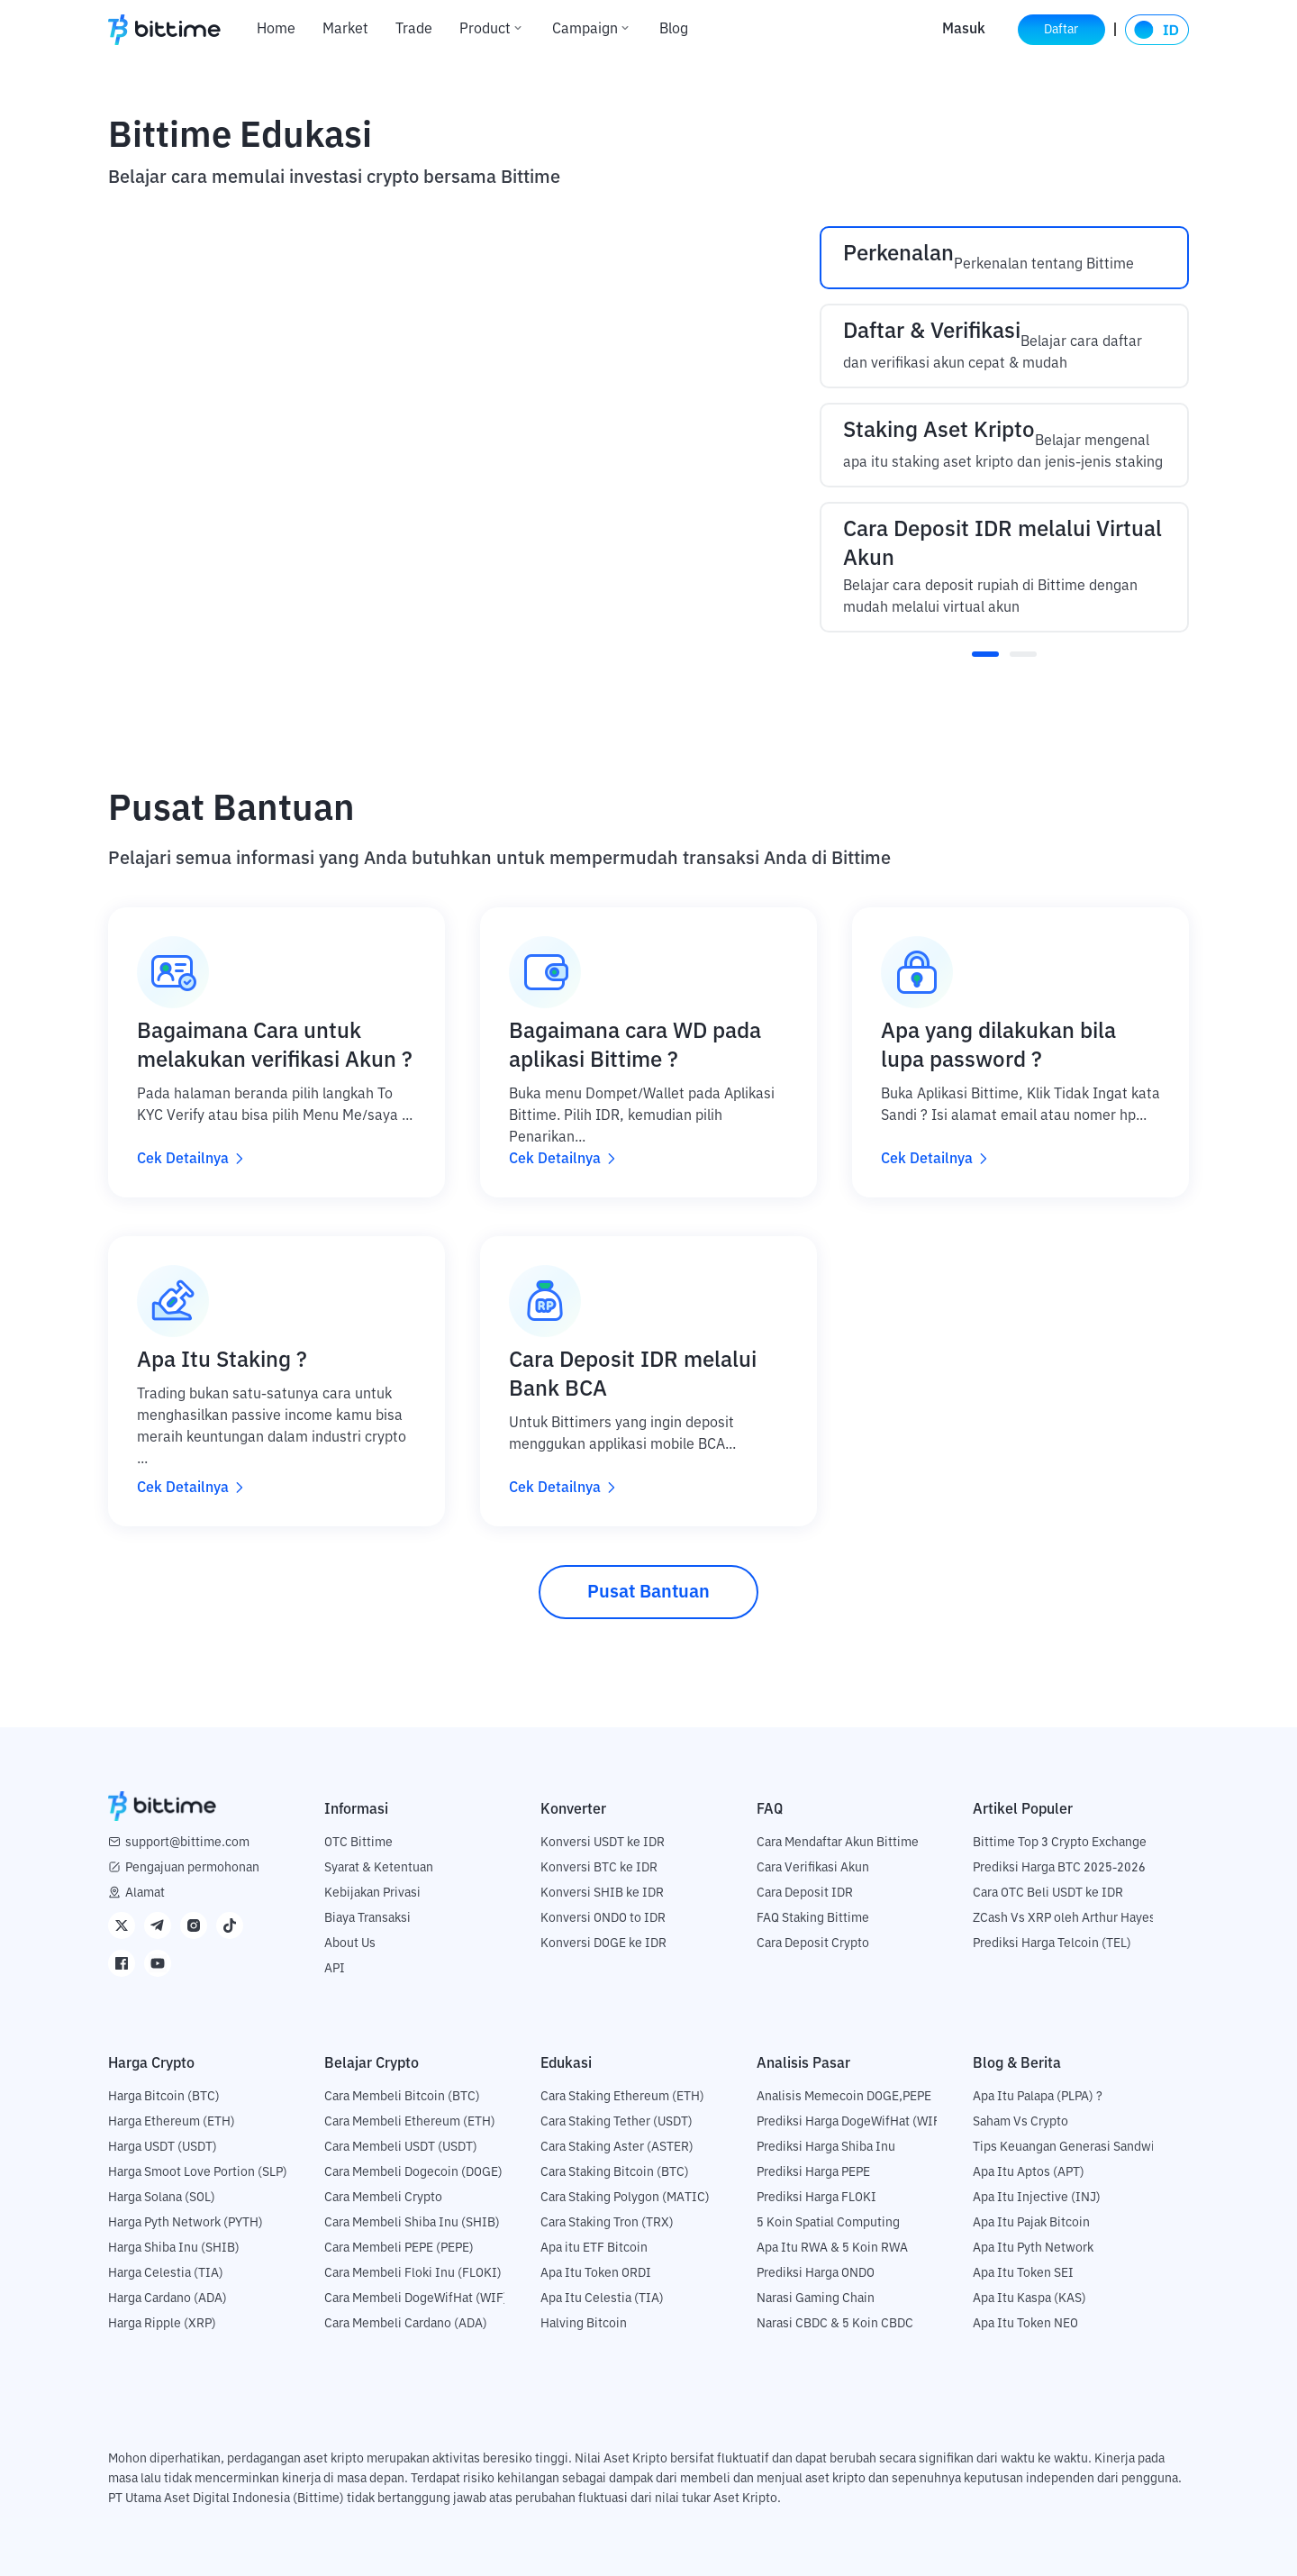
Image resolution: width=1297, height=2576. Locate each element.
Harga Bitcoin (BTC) (164, 2096)
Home (276, 30)
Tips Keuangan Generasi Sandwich (1070, 2147)
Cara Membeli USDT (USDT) (400, 2147)
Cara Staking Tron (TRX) (607, 2222)
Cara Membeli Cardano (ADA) (405, 2323)
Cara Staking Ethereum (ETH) (622, 2096)
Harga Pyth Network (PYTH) (185, 2222)
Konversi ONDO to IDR (603, 1918)
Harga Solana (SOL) (161, 2197)
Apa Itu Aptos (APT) (1028, 2172)
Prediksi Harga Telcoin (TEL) (1052, 1943)
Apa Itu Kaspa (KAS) (1029, 2298)
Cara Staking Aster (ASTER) (617, 2147)
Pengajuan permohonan (192, 1867)
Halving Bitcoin (583, 2323)
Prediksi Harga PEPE (813, 2172)
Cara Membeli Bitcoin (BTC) (402, 2096)
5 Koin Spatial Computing (828, 2222)
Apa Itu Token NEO (1025, 2323)
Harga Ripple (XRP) (162, 2323)
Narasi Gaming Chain (816, 2298)
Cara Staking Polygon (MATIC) (625, 2197)
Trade (413, 30)
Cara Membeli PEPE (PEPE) (399, 2248)
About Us (350, 1943)
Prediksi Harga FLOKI (816, 2197)
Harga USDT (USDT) (162, 2147)
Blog (673, 30)
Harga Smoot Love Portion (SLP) (197, 2172)
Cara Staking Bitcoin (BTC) (614, 2172)
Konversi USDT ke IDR (602, 1842)
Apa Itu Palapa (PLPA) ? (1037, 2096)
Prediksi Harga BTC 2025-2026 (1059, 1867)
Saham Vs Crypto (1020, 2122)
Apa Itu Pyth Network (1033, 2248)
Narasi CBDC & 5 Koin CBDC (835, 2323)
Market (345, 30)
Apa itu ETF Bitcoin (594, 2248)
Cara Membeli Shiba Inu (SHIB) (412, 2222)
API (334, 1968)
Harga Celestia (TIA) (165, 2273)
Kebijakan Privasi (372, 1893)
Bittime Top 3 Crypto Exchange (1060, 1842)
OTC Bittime (358, 1842)
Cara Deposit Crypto (813, 1943)
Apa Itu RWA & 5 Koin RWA (832, 2248)
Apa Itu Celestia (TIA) (602, 2298)
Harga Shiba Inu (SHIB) (174, 2248)
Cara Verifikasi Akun (813, 1867)
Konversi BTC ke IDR (599, 1867)
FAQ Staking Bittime (813, 1918)
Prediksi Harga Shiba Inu (826, 2147)
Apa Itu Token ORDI (595, 2273)
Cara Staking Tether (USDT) (616, 2122)
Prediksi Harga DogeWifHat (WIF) (851, 2122)
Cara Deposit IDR (805, 1893)
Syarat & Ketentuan (378, 1867)
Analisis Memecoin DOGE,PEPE (844, 2096)
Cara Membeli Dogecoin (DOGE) (413, 2172)
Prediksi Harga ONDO (816, 2273)
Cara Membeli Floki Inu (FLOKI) (413, 2273)
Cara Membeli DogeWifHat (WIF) (416, 2298)
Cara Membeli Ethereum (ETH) (409, 2122)
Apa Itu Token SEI (1023, 2273)
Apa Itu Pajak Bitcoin (1031, 2222)
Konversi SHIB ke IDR (602, 1893)
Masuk (957, 30)
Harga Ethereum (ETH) (171, 2122)
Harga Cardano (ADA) (167, 2298)
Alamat (145, 1893)
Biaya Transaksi (367, 1918)
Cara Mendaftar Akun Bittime (838, 1842)
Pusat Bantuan (648, 1592)
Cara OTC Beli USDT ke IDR (1048, 1893)
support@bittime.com (187, 1842)
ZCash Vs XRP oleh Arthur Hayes (1064, 1918)
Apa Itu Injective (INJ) (1037, 2197)
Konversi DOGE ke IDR (603, 1943)
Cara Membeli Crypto (383, 2197)
